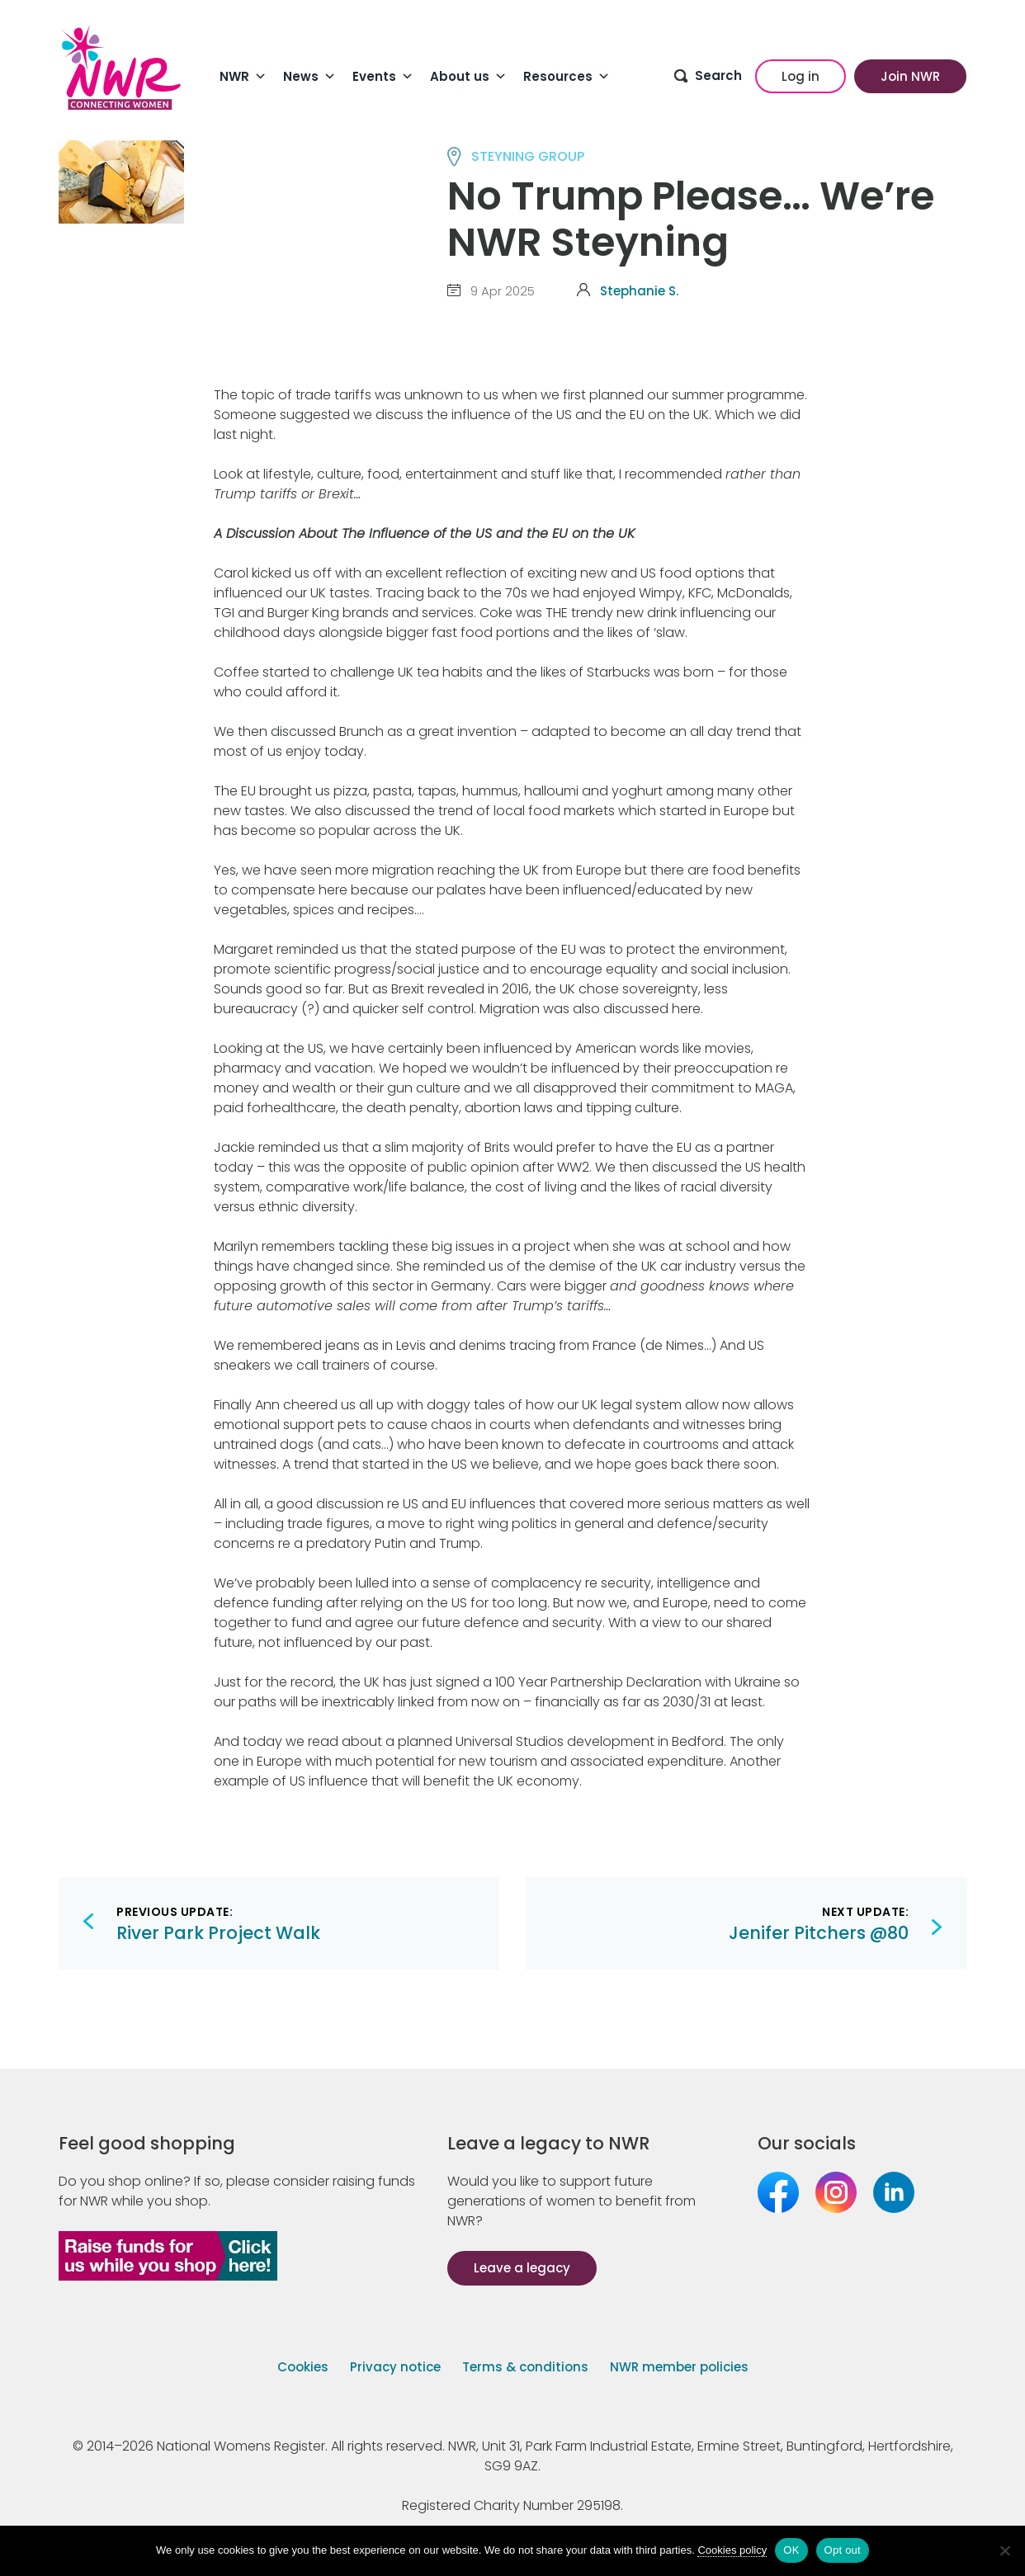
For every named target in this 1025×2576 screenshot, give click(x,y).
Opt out (842, 2550)
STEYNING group (527, 156)
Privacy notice (395, 2366)
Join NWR (910, 76)
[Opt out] (1004, 2550)
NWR (243, 76)
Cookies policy (732, 2550)
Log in (801, 76)
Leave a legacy (522, 2267)
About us (468, 76)
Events (382, 76)
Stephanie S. (639, 291)
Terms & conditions (525, 2366)
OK (791, 2550)
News (309, 76)
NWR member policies (679, 2366)
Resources (566, 76)
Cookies (302, 2366)
